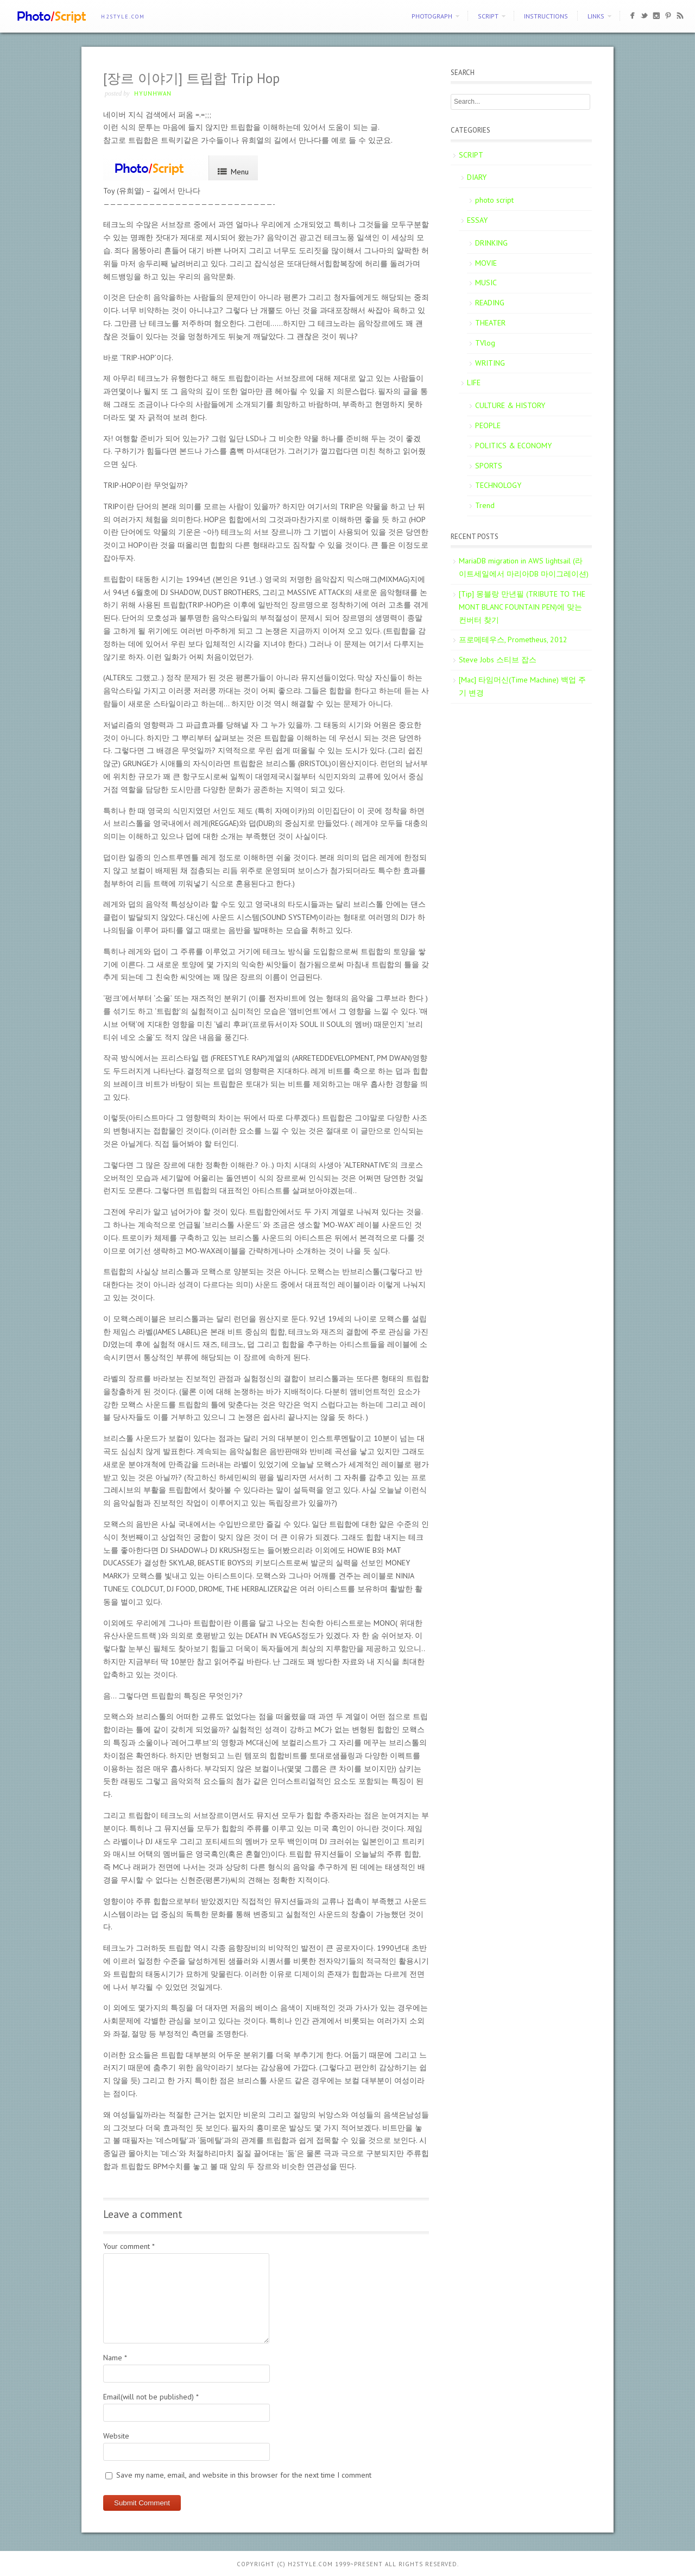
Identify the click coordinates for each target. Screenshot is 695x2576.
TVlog (485, 343)
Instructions (546, 16)
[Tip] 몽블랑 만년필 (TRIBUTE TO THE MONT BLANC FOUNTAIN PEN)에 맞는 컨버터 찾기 (522, 607)
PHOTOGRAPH (432, 16)
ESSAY (477, 220)
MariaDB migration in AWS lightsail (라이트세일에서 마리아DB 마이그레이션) (524, 567)
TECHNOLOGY (498, 485)
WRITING (490, 363)
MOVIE (486, 263)
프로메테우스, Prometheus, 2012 (513, 639)
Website (116, 2436)
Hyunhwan (153, 93)
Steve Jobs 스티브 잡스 (497, 660)
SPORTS (488, 466)
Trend (485, 505)
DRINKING (491, 243)
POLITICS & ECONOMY (513, 445)
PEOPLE (488, 425)
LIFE (474, 382)
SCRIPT (488, 16)
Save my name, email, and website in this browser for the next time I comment (243, 2475)
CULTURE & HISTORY (510, 405)
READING (489, 303)
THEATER (490, 323)
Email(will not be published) (151, 2397)
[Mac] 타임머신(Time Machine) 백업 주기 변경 (522, 686)
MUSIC (486, 282)
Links (595, 16)
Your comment (129, 2246)
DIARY (476, 177)
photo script (494, 200)
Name (115, 2357)
